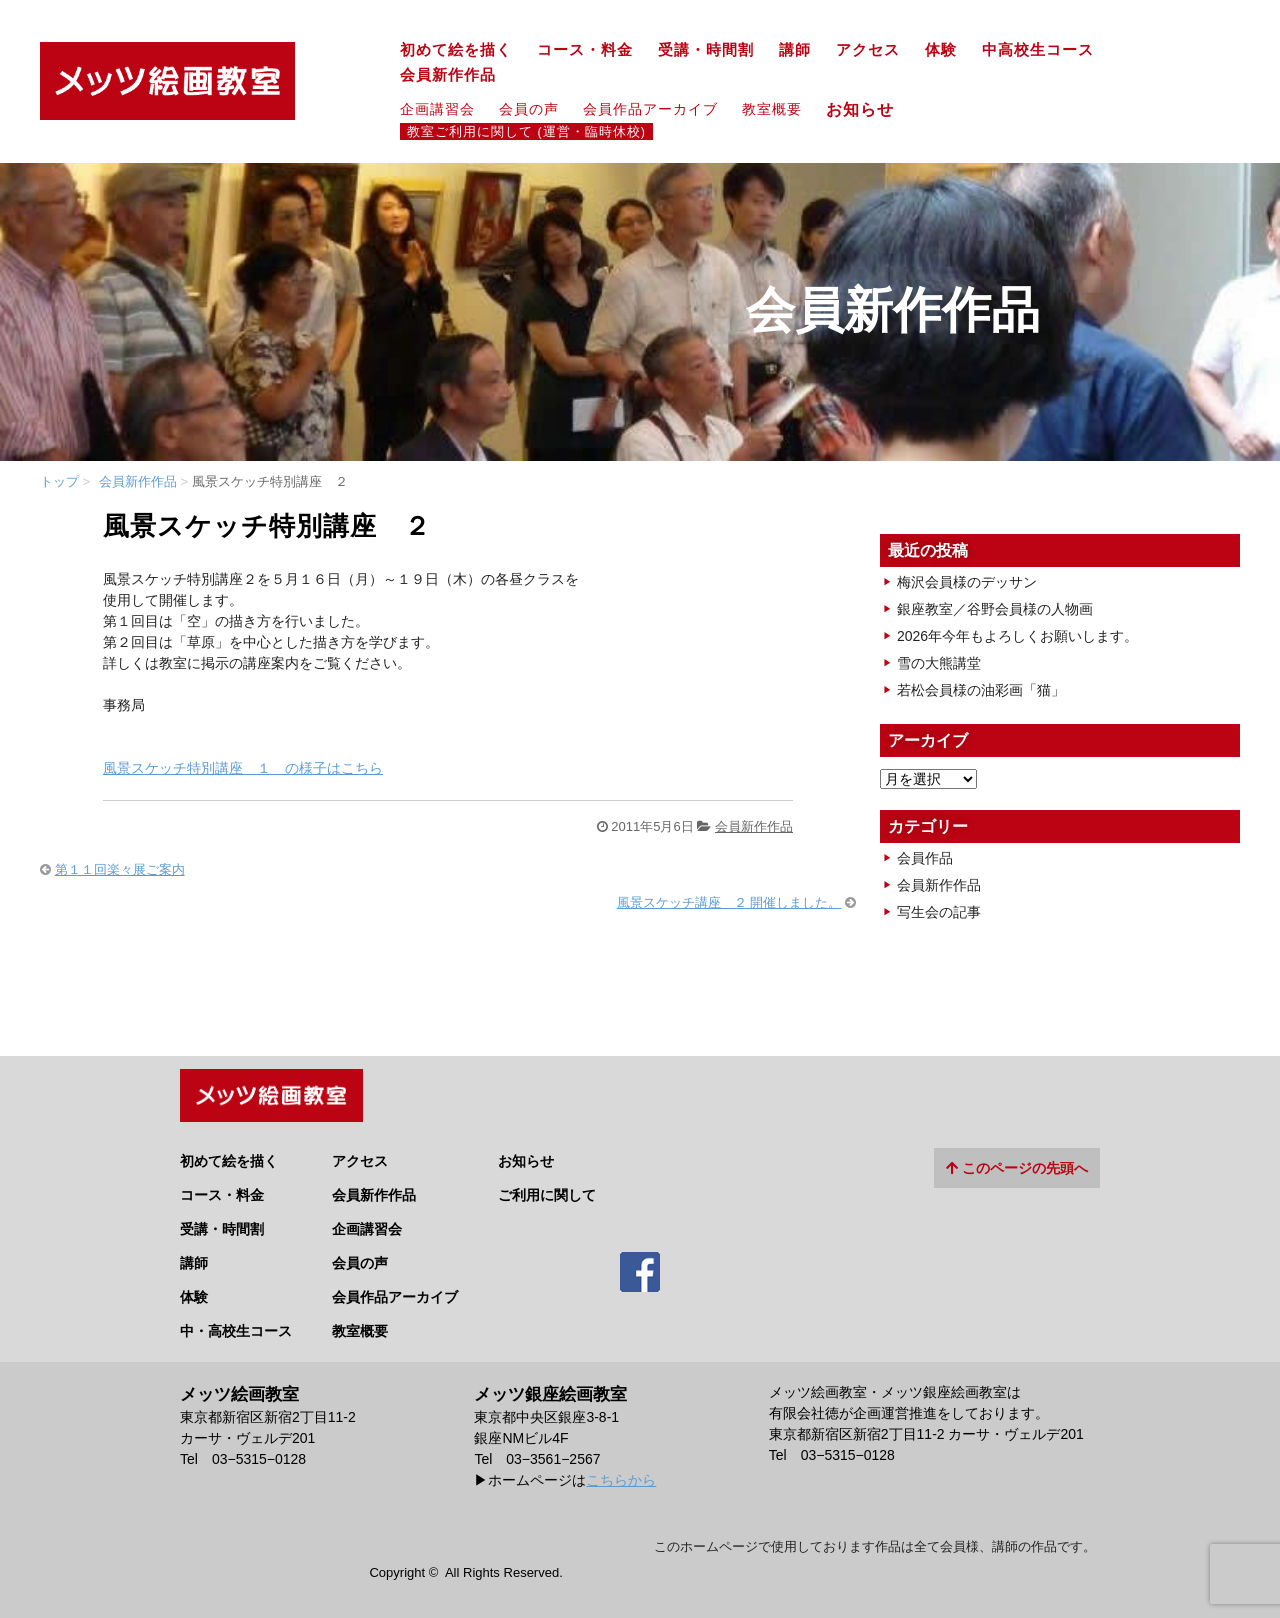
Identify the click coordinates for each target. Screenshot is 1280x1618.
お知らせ (868, 109)
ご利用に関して (547, 1188)
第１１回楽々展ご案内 (120, 869)
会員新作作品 (448, 75)
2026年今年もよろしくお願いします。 (1017, 636)
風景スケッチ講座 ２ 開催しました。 (729, 902)
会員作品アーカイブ (650, 109)
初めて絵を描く (456, 50)
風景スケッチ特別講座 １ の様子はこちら (243, 768)
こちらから (621, 1473)
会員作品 (925, 858)
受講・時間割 (706, 50)
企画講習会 (437, 109)
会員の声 (529, 109)
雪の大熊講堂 (939, 663)
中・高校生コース (236, 1324)
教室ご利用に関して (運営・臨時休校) (526, 132)
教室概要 (772, 109)
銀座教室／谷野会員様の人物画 (995, 609)
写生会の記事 (939, 912)
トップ (59, 481)
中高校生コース (1038, 50)
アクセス (868, 50)
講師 (795, 50)
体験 (941, 50)
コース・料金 (585, 50)
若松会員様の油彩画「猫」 (981, 690)
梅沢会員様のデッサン (967, 582)
